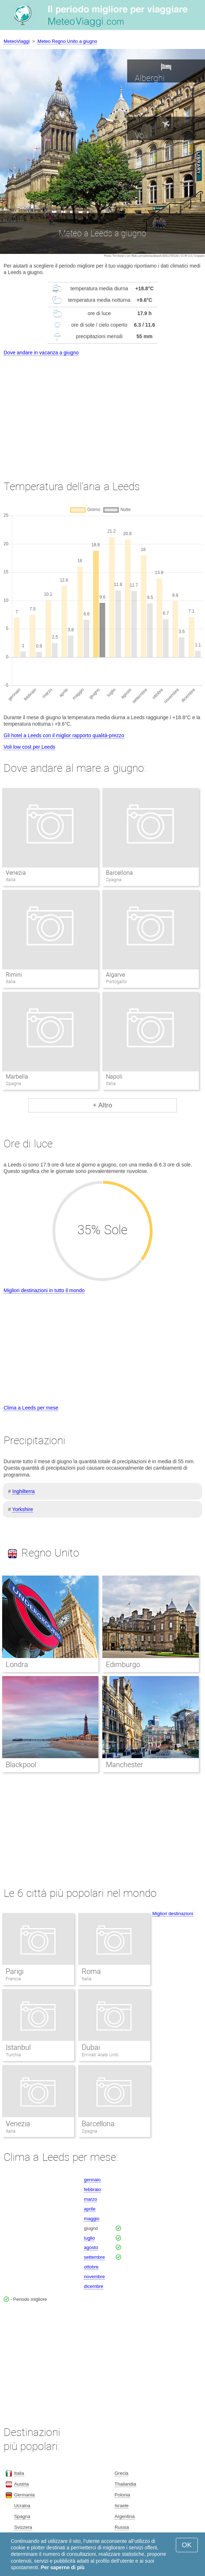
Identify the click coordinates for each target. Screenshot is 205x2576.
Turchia (13, 2054)
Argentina (125, 2516)
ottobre (91, 2267)
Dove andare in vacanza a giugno (41, 352)
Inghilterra (23, 1491)
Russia (122, 2527)
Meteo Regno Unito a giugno (67, 41)
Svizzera (23, 2527)
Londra (17, 1664)
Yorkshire (22, 1509)
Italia (87, 1978)
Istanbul (18, 2047)
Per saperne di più (62, 2567)
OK (187, 2545)
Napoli (114, 1076)
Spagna (89, 2131)
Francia (13, 1978)
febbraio (92, 2189)
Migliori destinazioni (172, 1913)
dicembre (93, 2286)
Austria (21, 2484)
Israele (122, 2505)
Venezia (16, 872)
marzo (90, 2199)
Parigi (14, 1971)
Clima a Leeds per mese (31, 1408)
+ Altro (102, 1105)
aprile (89, 2209)
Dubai (91, 2047)
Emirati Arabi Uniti (100, 2054)
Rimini (14, 974)
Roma (91, 1971)
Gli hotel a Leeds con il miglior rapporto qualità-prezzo (64, 735)
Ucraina (22, 2505)
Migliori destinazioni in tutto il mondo (44, 1290)
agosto (91, 2247)
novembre (94, 2276)
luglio (89, 2238)
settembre (94, 2257)
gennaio (92, 2179)
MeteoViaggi (17, 41)
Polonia (122, 2494)
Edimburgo (123, 1664)
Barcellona (119, 872)
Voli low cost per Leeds (29, 747)
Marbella (17, 1076)
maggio (91, 2218)
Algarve (115, 974)
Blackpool (21, 1764)
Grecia (121, 2473)
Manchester (124, 1764)
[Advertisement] (102, 411)
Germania (24, 2494)
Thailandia (125, 2484)
